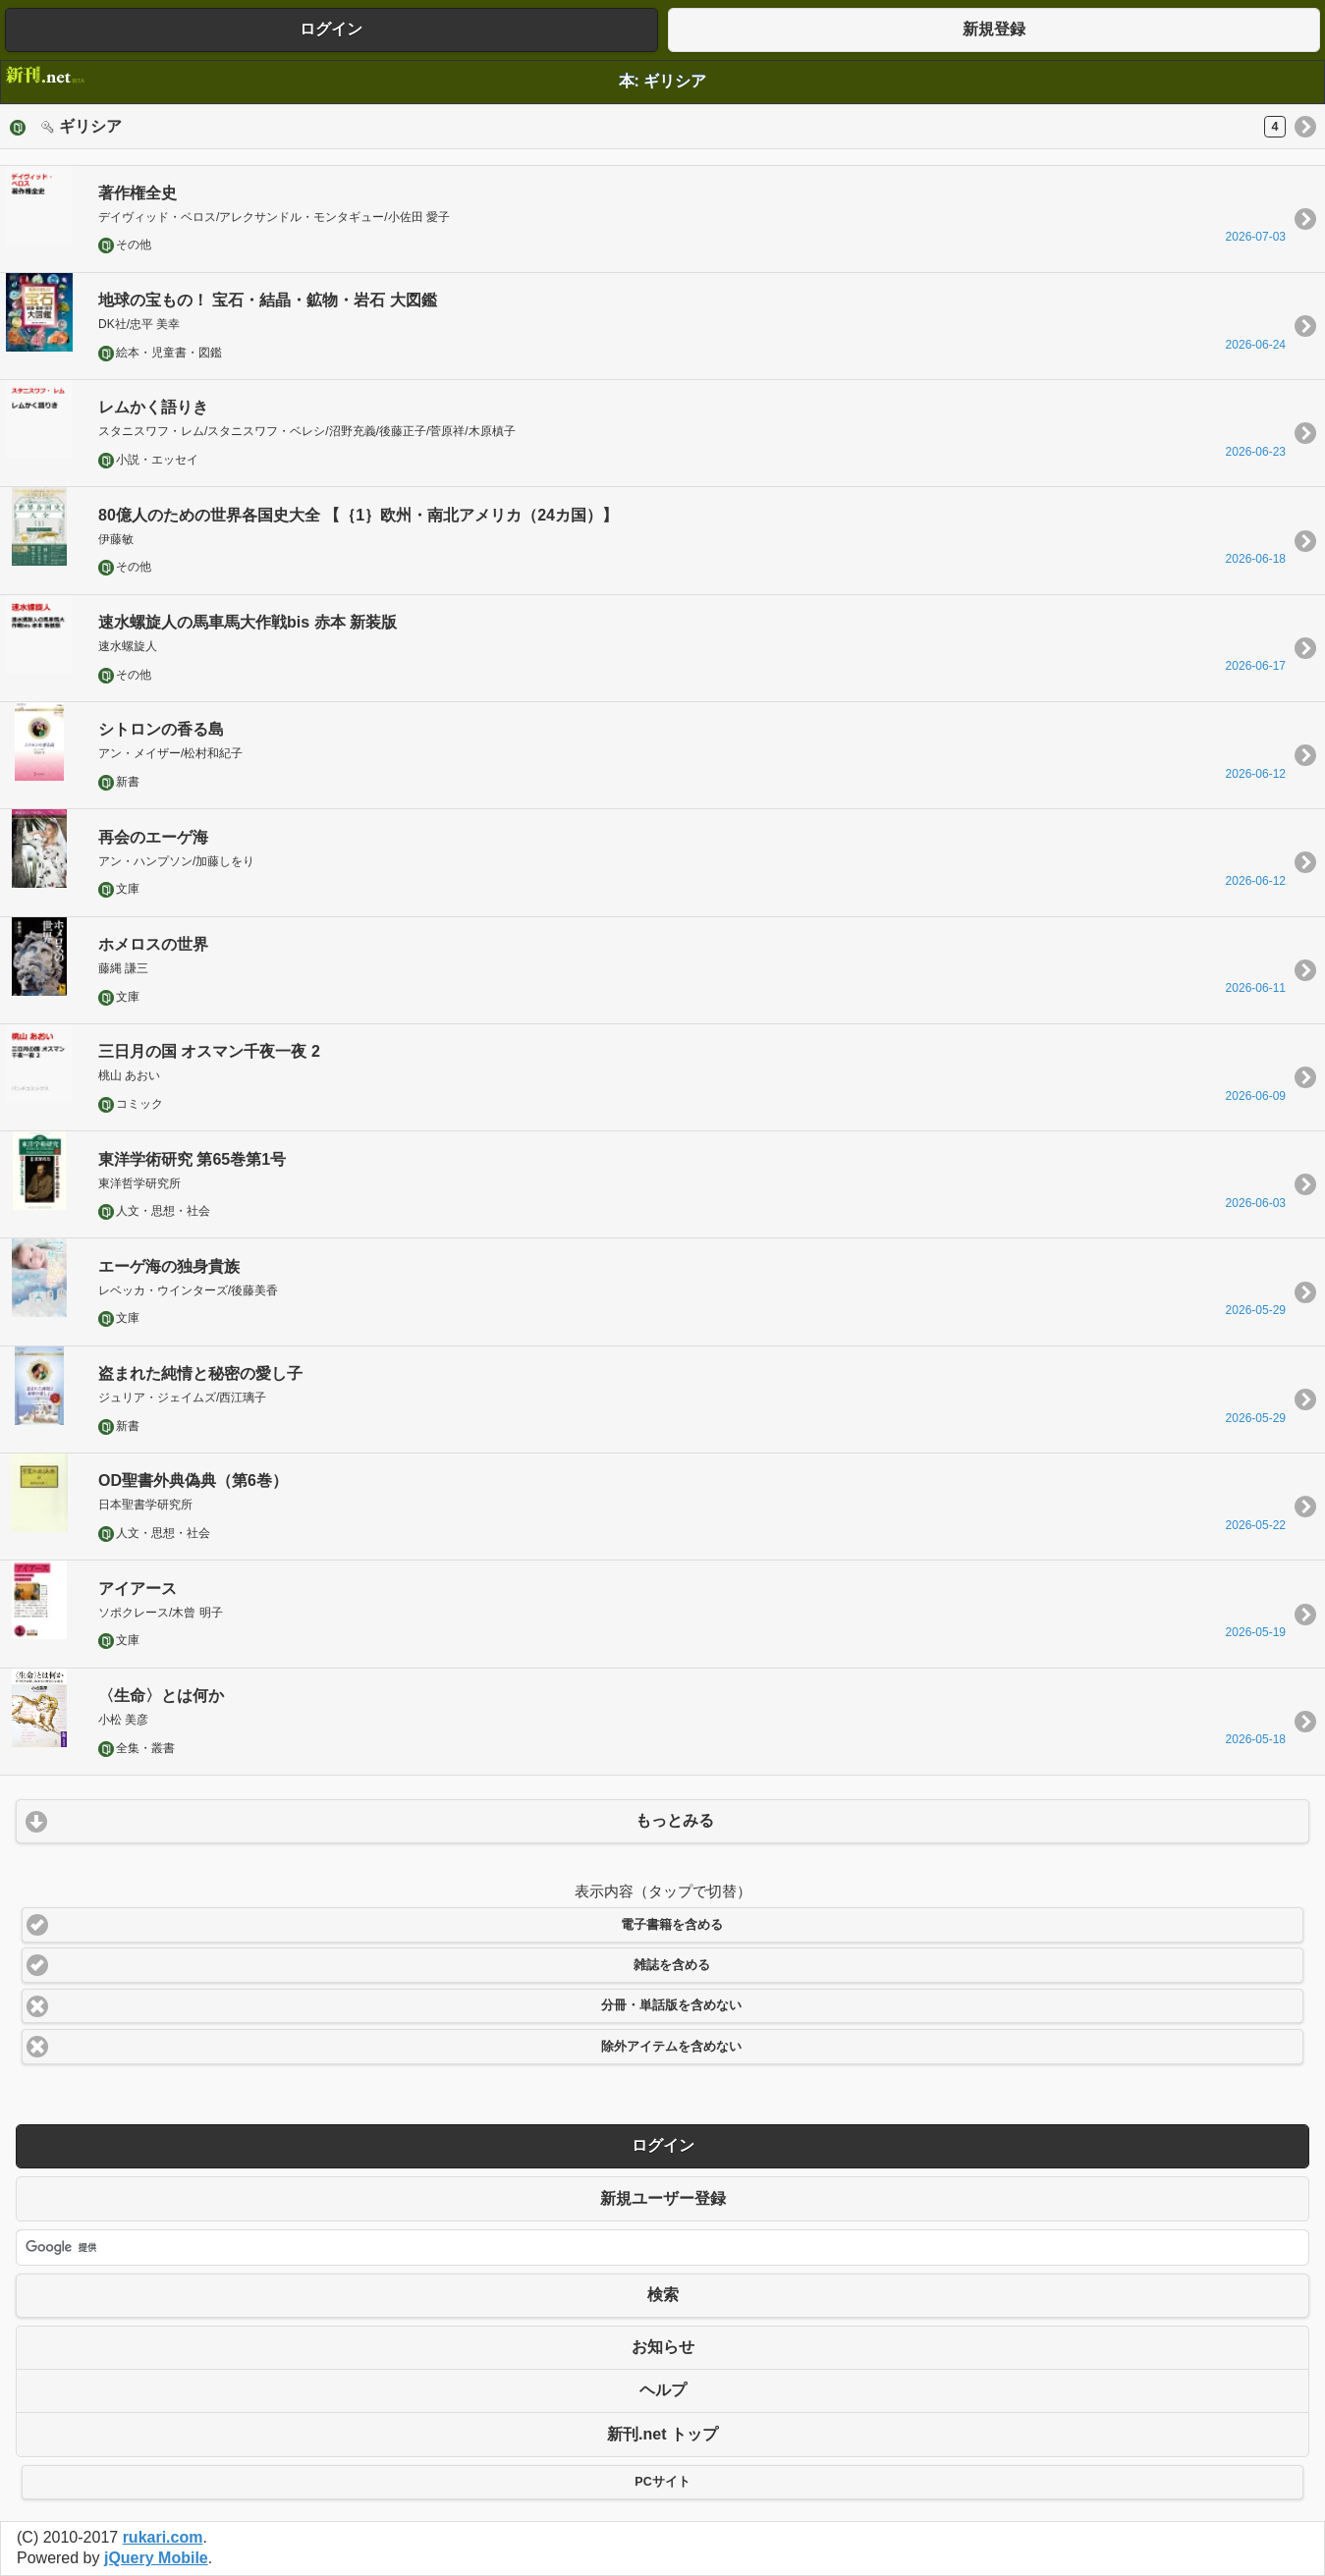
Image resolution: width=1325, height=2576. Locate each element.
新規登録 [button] (994, 29)
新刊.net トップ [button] (662, 2434)
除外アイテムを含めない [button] (671, 2047)
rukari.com (163, 2537)
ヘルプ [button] (663, 2390)
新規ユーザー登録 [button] (663, 2198)
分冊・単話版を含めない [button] (671, 2005)
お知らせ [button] (663, 2346)
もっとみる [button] (674, 1820)
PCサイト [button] (662, 2482)
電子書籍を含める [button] (672, 1925)
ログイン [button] (331, 29)
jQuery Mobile (156, 2557)
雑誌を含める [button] (672, 1965)
